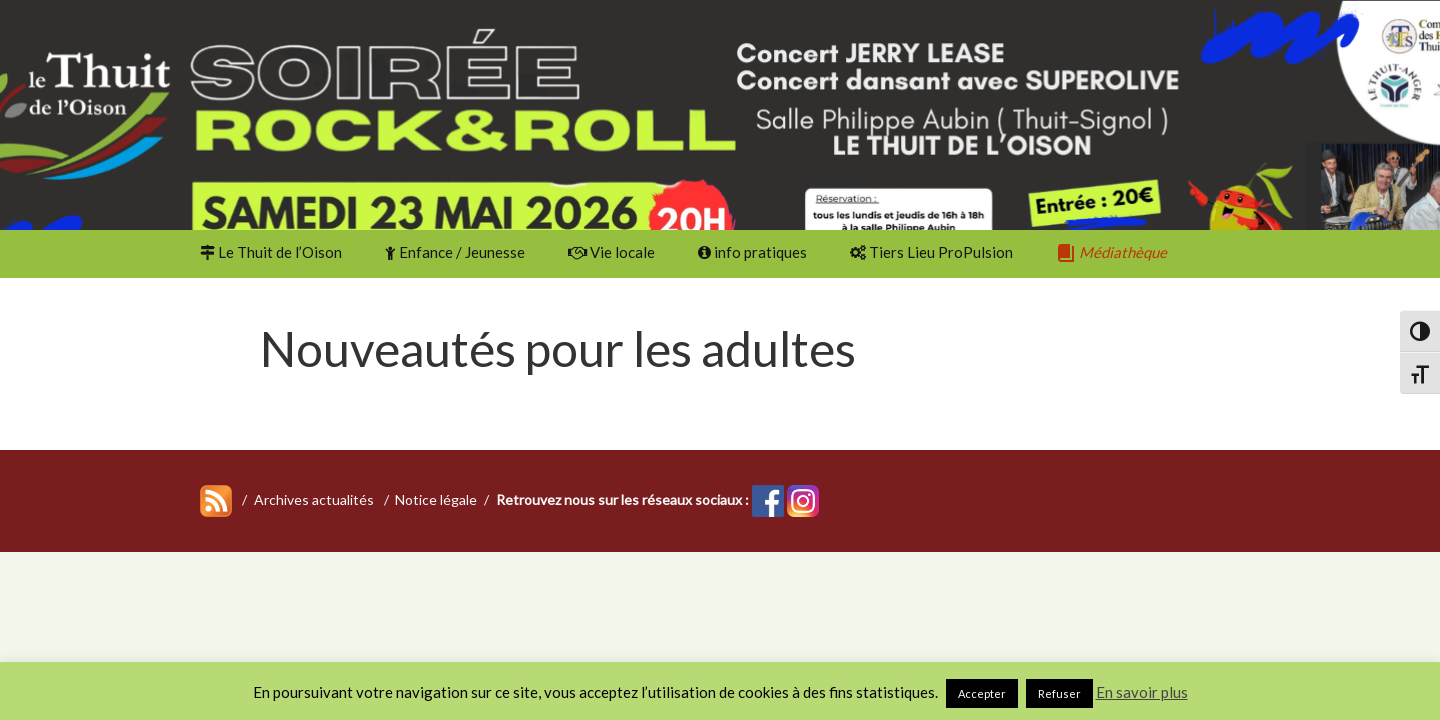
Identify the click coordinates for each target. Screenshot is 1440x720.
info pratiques (752, 252)
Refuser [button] (1059, 693)
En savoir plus (1142, 692)
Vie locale (611, 252)
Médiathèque (1111, 253)
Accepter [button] (982, 693)
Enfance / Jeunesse (455, 252)
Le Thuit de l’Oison (271, 252)
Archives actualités (314, 499)
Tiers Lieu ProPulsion (931, 252)
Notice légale (436, 499)
